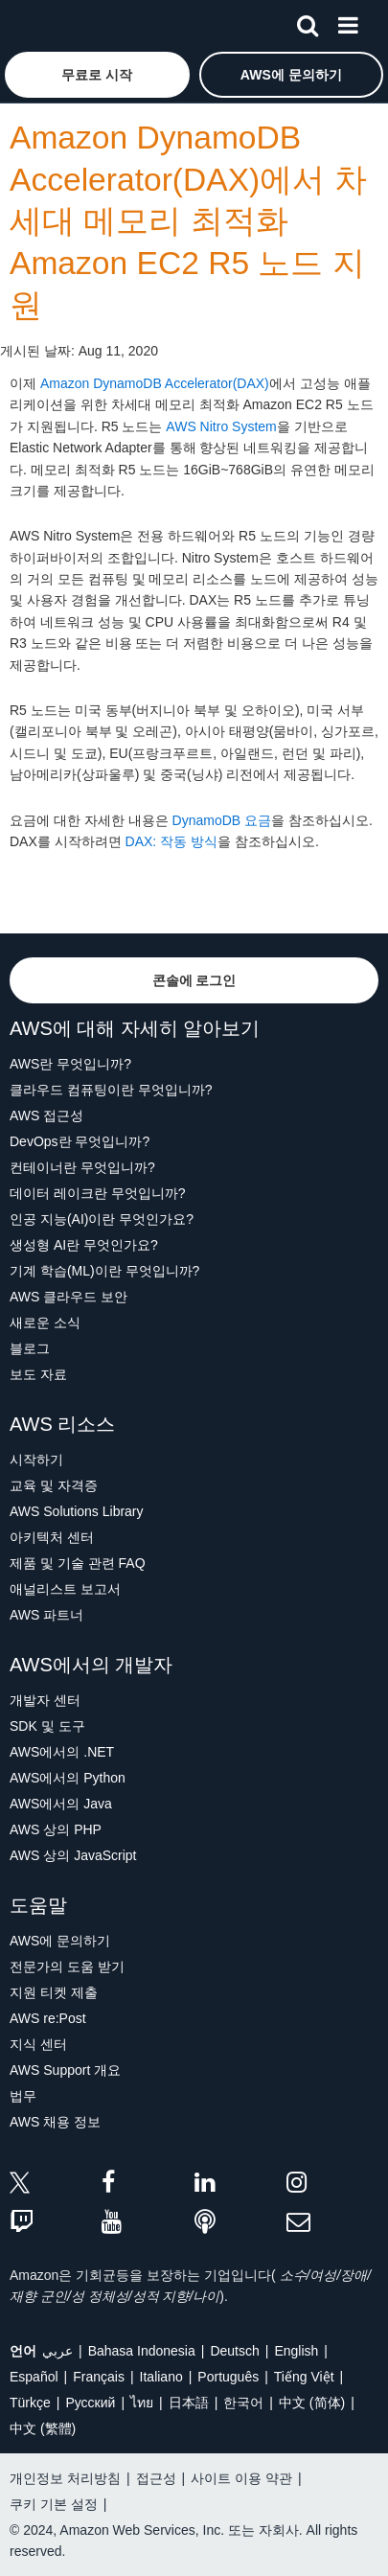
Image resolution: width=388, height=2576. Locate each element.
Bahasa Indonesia (141, 2350)
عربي (57, 2350)
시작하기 (36, 1459)
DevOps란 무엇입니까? (79, 1141)
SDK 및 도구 (47, 1726)
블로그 (30, 1348)
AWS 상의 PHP (56, 1829)
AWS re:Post (48, 2018)
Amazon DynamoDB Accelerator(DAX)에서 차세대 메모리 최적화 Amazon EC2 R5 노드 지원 (188, 221)
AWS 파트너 (46, 1614)
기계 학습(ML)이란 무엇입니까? (104, 1270)
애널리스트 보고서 (65, 1589)
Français (99, 2376)
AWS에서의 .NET (62, 1752)
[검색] (307, 22)
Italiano (161, 2376)
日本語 (189, 2402)
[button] (97, 75)
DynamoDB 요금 (221, 820)
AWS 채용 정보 (55, 2121)
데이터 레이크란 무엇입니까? (98, 1193)
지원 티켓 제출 (54, 1992)
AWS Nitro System (221, 426)
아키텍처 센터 (52, 1537)
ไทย (141, 2402)
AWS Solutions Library (77, 1511)
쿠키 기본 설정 (54, 2504)
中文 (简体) (312, 2402)
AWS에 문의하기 (60, 1940)
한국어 (243, 2402)
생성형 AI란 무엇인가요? (84, 1245)
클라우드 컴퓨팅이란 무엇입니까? (111, 1089)
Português (228, 2376)
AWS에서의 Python (68, 1777)
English (296, 2350)
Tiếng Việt (304, 2376)
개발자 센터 (45, 1700)
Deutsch (234, 2350)
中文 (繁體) (43, 2428)
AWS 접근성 (46, 1115)
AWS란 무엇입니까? (70, 1063)
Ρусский (90, 2402)
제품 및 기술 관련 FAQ (78, 1563)
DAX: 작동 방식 (171, 841)
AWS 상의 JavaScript (73, 1855)
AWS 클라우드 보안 (68, 1296)
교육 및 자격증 (54, 1485)
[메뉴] (348, 22)
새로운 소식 (45, 1322)
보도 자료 (38, 1374)
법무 (23, 2096)
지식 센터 (38, 2044)
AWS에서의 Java (61, 1803)
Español (34, 2376)
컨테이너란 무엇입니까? (82, 1167)
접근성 (156, 2478)
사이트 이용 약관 (241, 2478)
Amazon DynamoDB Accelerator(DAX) (154, 383)
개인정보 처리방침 (65, 2478)
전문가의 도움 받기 (67, 1966)
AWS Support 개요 (65, 2070)
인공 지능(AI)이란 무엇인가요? (102, 1219)
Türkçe (30, 2402)
